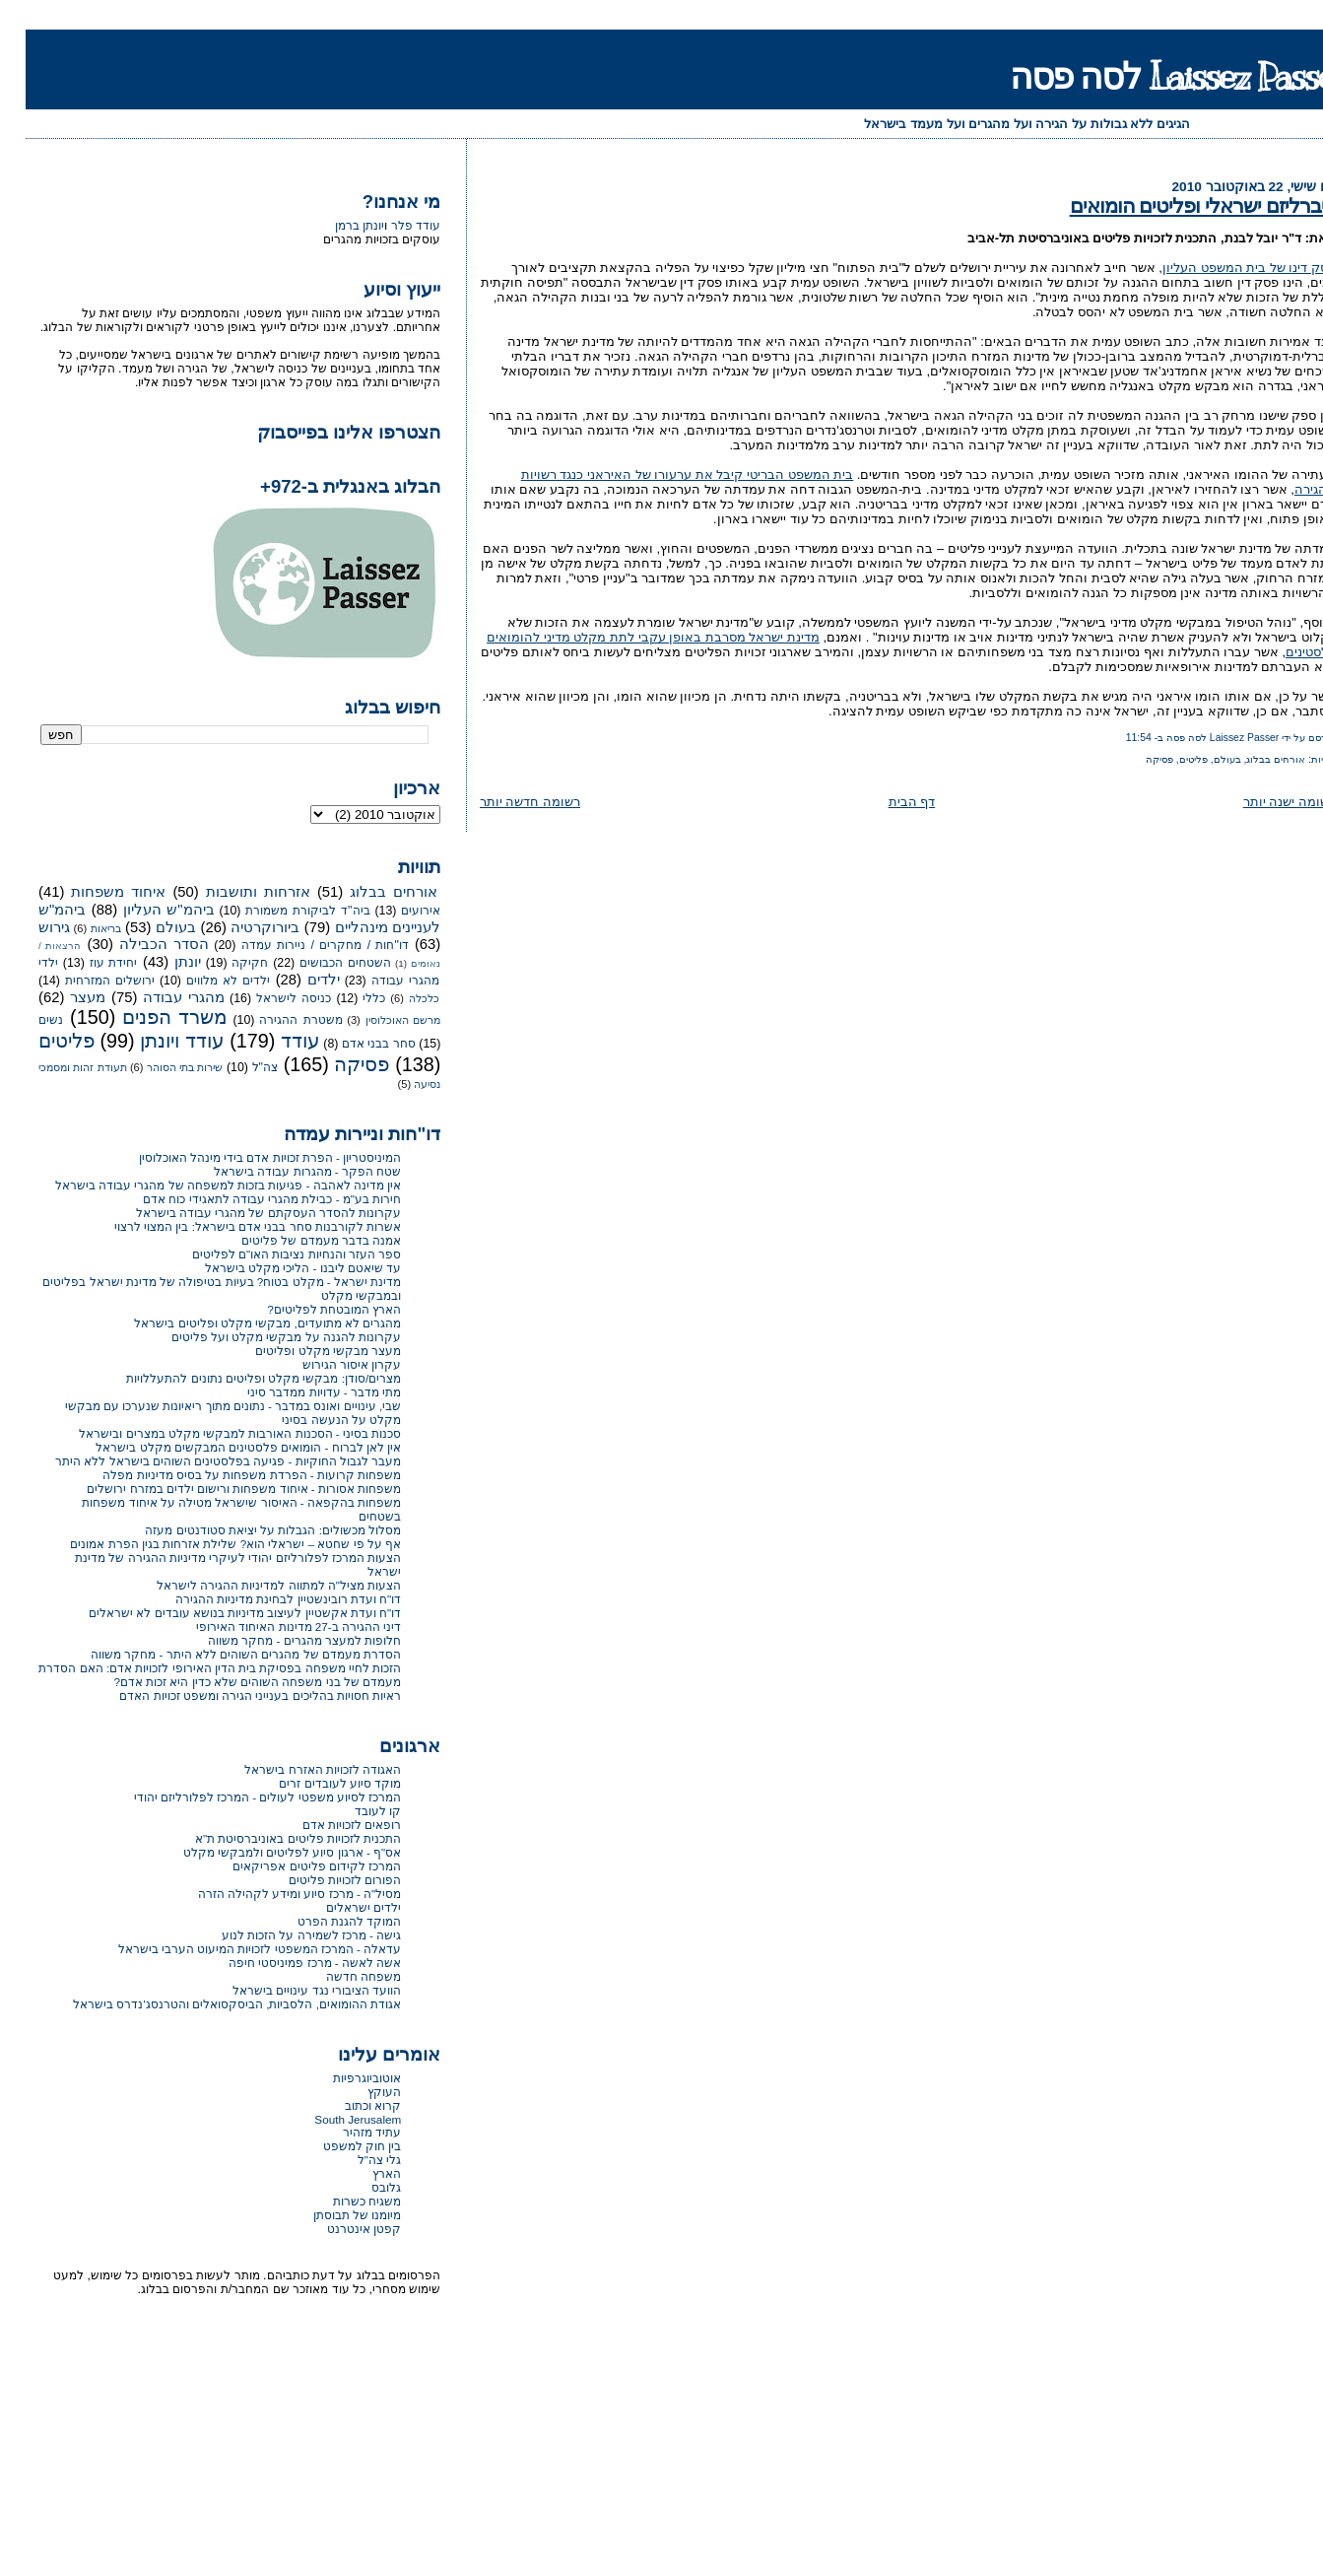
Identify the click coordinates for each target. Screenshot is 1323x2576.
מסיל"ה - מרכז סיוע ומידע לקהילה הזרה (274, 1893)
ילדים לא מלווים (202, 980)
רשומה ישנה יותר (1264, 801)
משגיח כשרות (341, 2201)
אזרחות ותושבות (232, 892)
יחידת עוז (88, 963)
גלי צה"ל (353, 2159)
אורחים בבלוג (1250, 759)
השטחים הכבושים (319, 963)
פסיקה (1134, 759)
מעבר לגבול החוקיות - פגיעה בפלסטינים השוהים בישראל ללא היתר (202, 1461)
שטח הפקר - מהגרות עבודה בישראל (281, 1171)
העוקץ (358, 2091)
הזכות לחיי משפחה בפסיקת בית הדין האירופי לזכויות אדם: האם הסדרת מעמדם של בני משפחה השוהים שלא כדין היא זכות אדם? (194, 1674)
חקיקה (224, 963)
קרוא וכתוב (347, 2105)
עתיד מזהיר (346, 2132)
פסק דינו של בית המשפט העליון (1223, 267)
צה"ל (239, 1067)
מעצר (62, 997)
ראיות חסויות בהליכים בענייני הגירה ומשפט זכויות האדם (234, 1695)
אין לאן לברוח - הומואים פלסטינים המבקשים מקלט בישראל (222, 1447)
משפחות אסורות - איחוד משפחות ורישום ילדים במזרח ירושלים (218, 1488)
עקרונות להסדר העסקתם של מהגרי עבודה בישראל (243, 1212)
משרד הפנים (149, 1017)
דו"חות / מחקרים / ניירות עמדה (299, 945)
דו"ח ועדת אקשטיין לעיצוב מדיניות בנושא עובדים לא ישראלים (219, 1612)
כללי (348, 998)
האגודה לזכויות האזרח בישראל (297, 1769)
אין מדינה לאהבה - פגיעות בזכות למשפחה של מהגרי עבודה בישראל (202, 1185)
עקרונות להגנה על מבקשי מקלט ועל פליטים (261, 1336)
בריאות (80, 928)
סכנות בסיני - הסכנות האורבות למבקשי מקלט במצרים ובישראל (214, 1433)
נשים (25, 1020)
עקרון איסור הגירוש (326, 1364)
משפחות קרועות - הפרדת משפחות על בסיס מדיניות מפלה (226, 1474)
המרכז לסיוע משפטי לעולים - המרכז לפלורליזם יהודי (242, 1797)
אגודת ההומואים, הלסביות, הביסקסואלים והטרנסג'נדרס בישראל (211, 2004)
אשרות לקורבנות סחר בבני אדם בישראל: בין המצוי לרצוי (232, 1226)
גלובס (360, 2187)
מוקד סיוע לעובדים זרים (314, 1783)
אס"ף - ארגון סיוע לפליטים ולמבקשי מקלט (267, 1852)
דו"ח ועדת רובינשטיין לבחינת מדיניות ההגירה (262, 1599)
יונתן (162, 962)
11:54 (1113, 737)
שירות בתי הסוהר (159, 1067)
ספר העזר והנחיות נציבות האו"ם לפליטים (270, 1254)
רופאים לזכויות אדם (326, 1824)
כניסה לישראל (268, 998)
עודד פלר (390, 226)
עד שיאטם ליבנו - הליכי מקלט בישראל (277, 1267)
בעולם (1202, 759)
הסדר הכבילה (138, 944)
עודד (275, 1040)
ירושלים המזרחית (84, 980)
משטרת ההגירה (274, 1020)
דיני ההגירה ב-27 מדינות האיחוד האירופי (272, 1626)
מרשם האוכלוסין (378, 1020)
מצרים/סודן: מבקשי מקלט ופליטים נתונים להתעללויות (237, 1378)
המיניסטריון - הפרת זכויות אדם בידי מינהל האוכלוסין (244, 1157)
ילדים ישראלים (337, 1907)
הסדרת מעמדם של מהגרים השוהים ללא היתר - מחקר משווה (220, 1654)
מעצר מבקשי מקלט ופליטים (302, 1350)
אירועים (395, 910)
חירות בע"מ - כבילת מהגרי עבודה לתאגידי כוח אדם (246, 1198)
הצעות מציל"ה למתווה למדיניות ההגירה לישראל (253, 1585)
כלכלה (398, 998)
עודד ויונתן (156, 1040)
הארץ (361, 2173)
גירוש (28, 927)
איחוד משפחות (92, 892)
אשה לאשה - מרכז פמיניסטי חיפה (289, 1962)
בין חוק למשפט (337, 2145)
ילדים (298, 979)
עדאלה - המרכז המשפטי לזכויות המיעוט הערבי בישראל (234, 1948)
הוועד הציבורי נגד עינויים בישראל (291, 1990)
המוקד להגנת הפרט (324, 1921)
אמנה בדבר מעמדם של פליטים (295, 1240)
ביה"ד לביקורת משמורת (282, 910)
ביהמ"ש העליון (143, 909)
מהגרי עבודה (158, 997)
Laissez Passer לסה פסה (1153, 76)
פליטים (1168, 759)
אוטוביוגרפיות (341, 2077)
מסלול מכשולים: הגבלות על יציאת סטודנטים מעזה (247, 1530)
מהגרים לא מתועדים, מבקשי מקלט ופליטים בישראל (241, 1323)
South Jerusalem (332, 2119)
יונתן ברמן (334, 226)
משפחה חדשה (337, 1976)
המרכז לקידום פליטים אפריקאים (291, 1866)
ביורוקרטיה (239, 927)
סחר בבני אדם (353, 1044)
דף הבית (886, 801)
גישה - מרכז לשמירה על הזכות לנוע (285, 1935)
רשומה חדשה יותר (504, 801)
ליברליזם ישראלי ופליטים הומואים (1177, 205)
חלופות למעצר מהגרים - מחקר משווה (278, 1640)
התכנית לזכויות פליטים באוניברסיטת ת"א (272, 1838)
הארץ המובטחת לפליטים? (308, 1309)
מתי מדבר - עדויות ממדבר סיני (298, 1392)
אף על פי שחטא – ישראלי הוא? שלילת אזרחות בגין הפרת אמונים (209, 1543)
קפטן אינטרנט (338, 2228)
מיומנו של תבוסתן (332, 2214)
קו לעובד (352, 1810)
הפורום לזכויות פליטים (319, 1879)
